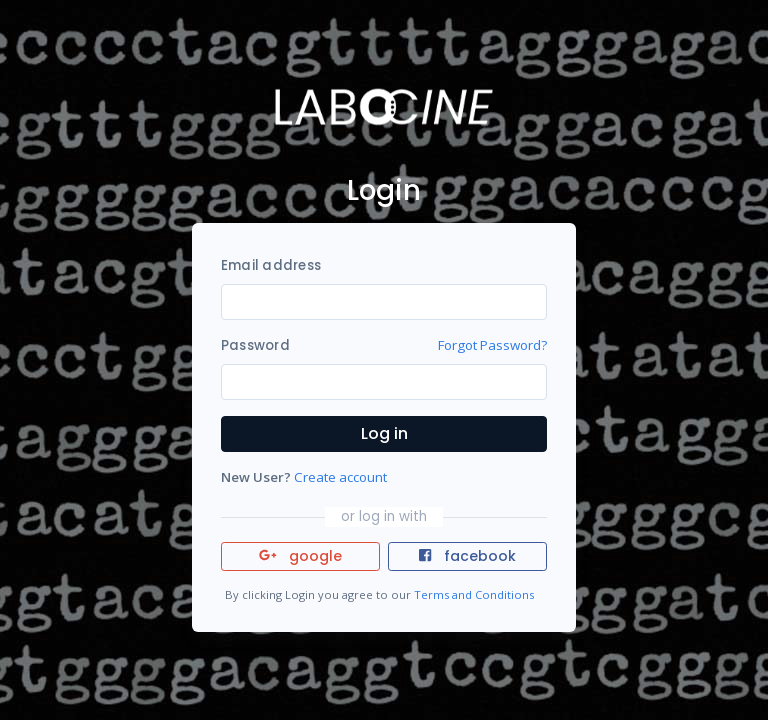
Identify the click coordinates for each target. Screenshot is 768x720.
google (300, 556)
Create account (340, 477)
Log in (384, 433)
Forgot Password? (492, 345)
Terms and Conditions (474, 594)
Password (255, 345)
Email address (271, 265)
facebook (467, 556)
